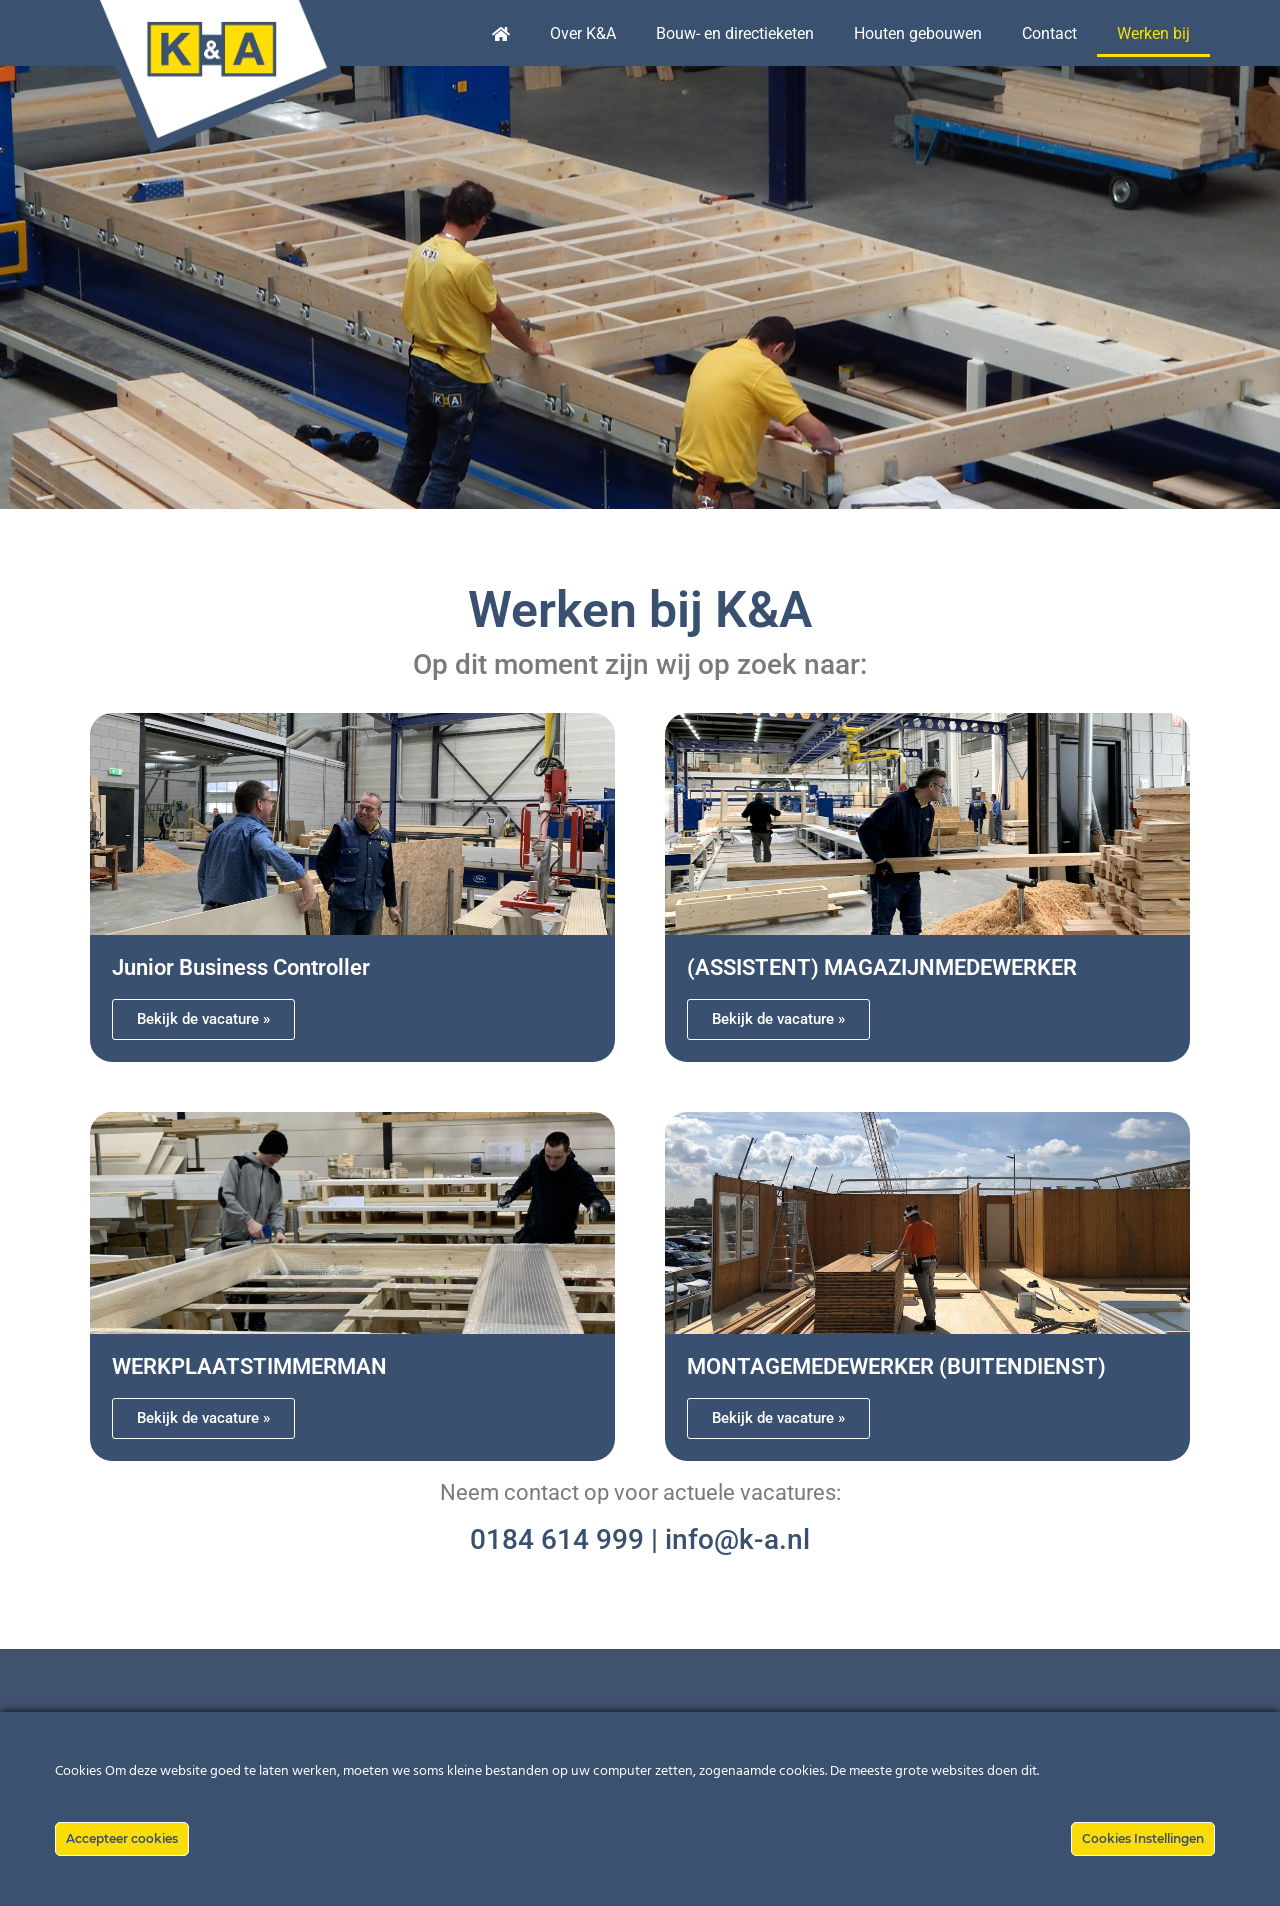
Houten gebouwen (918, 33)
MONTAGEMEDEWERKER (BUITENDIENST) (896, 1366)
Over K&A (583, 33)
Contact (1049, 33)
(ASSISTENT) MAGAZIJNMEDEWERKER (882, 967)
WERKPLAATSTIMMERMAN (249, 1366)
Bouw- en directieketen (735, 33)
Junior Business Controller (241, 967)
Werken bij (1153, 33)
